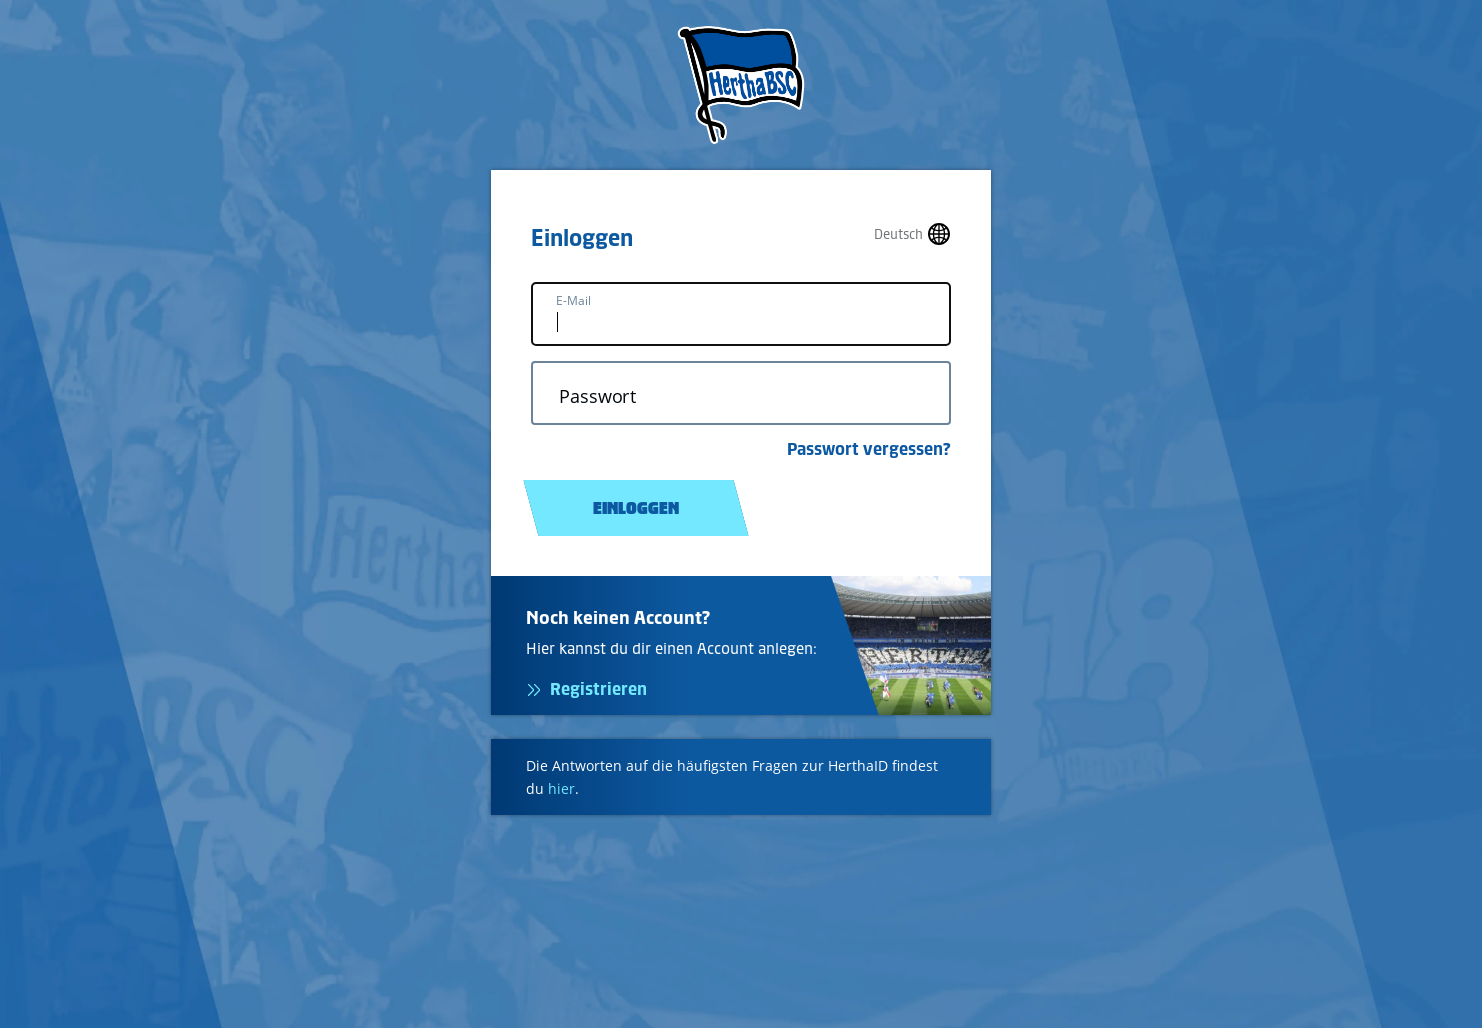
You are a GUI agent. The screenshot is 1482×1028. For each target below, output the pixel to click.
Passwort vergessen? (869, 449)
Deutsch (898, 234)
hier (561, 788)
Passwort (597, 396)
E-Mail (573, 300)
